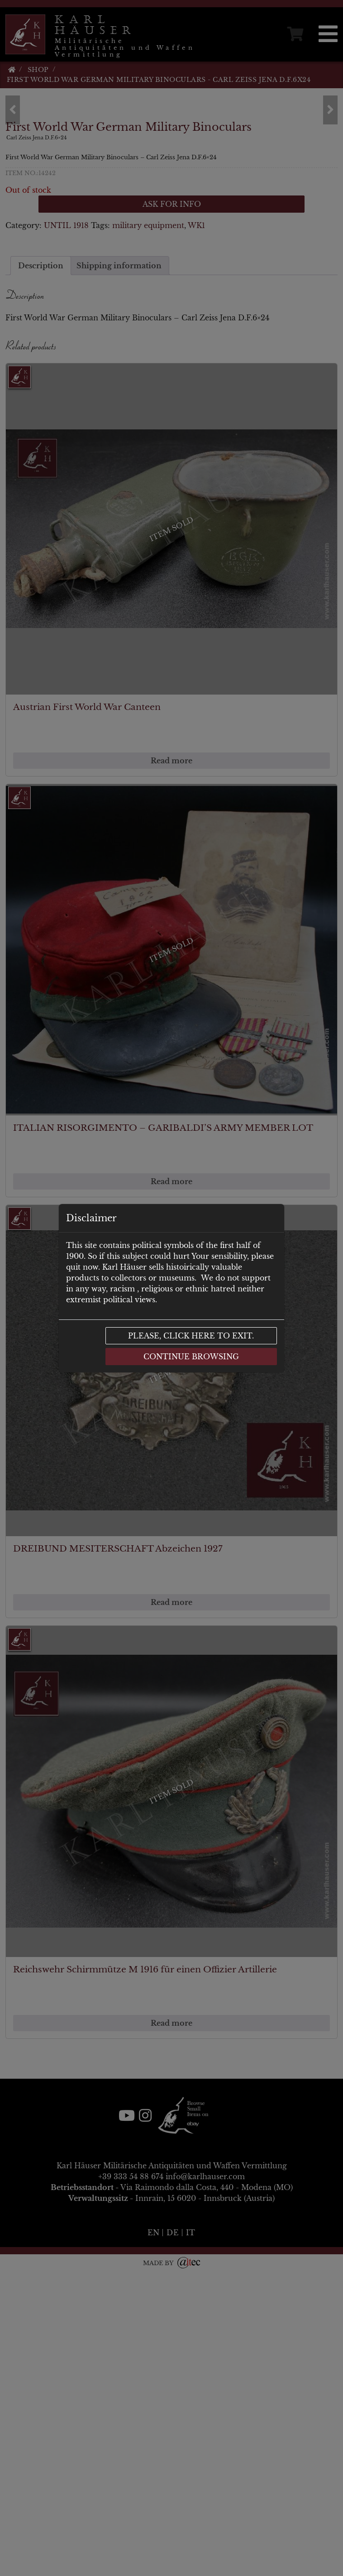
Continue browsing (191, 1356)
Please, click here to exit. (191, 1335)
